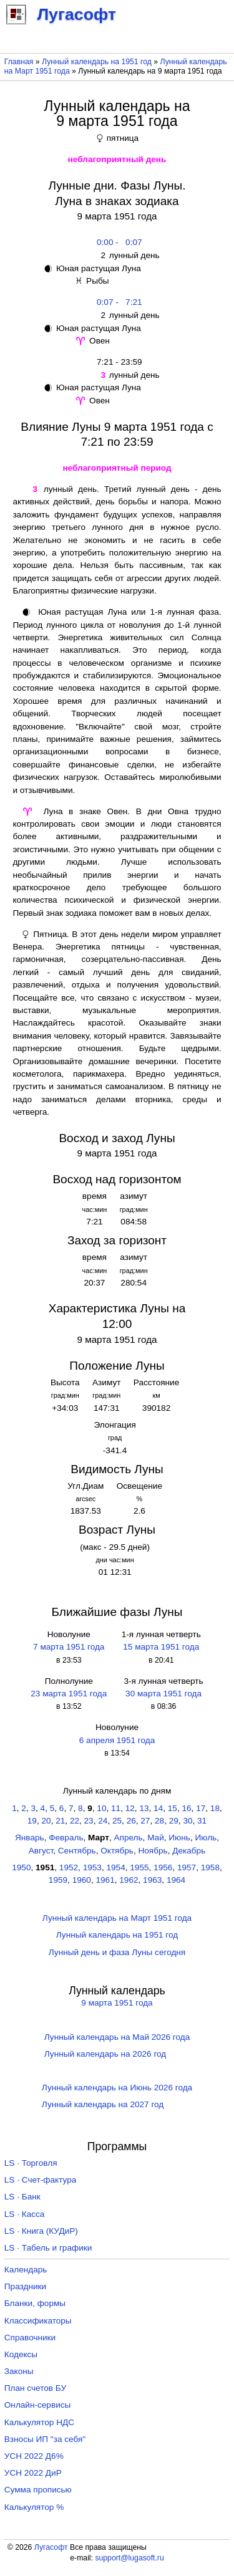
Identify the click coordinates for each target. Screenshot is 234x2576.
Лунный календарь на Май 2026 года (117, 2037)
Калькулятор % (34, 2507)
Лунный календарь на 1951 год (97, 61)
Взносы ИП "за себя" (44, 2439)
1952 (68, 1867)
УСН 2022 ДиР (33, 2472)
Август (41, 1850)
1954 (115, 1867)
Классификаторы (38, 2320)
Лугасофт (51, 2547)
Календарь (25, 2269)
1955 (139, 1867)
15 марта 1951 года (161, 1646)
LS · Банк (22, 2196)
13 (144, 1808)
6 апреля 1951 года (117, 1740)
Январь (29, 1837)
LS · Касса (24, 2214)
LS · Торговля (30, 2163)
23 (89, 1820)
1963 (152, 1880)
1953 (92, 1867)
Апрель (128, 1837)
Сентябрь (77, 1850)
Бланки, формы (35, 2303)
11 (115, 1808)
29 (173, 1820)
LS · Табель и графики (48, 2247)
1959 (58, 1880)
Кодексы (20, 2354)
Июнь (179, 1837)
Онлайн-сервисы (37, 2405)
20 (46, 1820)
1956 (163, 1867)
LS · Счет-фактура (40, 2179)
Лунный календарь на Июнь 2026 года (117, 2087)
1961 (104, 1880)
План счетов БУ (35, 2388)
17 (200, 1808)
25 (117, 1820)
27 (145, 1820)
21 (60, 1820)
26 (131, 1820)
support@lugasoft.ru (129, 2558)
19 (32, 1820)
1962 (128, 1880)
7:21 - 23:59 (117, 362)
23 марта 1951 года (69, 1693)
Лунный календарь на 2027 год (102, 2104)
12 (130, 1808)
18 (215, 1808)
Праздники (25, 2286)
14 (158, 1808)
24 (102, 1820)
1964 (176, 1880)
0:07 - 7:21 (117, 302)
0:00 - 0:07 (117, 242)
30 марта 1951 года (163, 1693)
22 (74, 1820)
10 (101, 1808)
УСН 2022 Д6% (34, 2456)
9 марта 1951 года (116, 2002)
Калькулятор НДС (39, 2422)
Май (155, 1837)
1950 (21, 1867)
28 (159, 1820)
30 (187, 1820)
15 (172, 1808)
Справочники (30, 2337)
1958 (210, 1867)
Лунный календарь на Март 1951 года (117, 1918)
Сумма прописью (38, 2489)
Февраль (66, 1837)
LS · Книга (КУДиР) (41, 2231)
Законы (19, 2371)
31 (202, 1820)
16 (186, 1808)
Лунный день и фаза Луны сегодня (117, 1952)
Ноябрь (152, 1850)
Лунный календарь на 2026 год (105, 2054)
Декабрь (188, 1850)
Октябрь (117, 1850)
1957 (186, 1867)
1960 (81, 1880)
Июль (206, 1837)
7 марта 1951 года (68, 1646)
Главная (19, 61)
